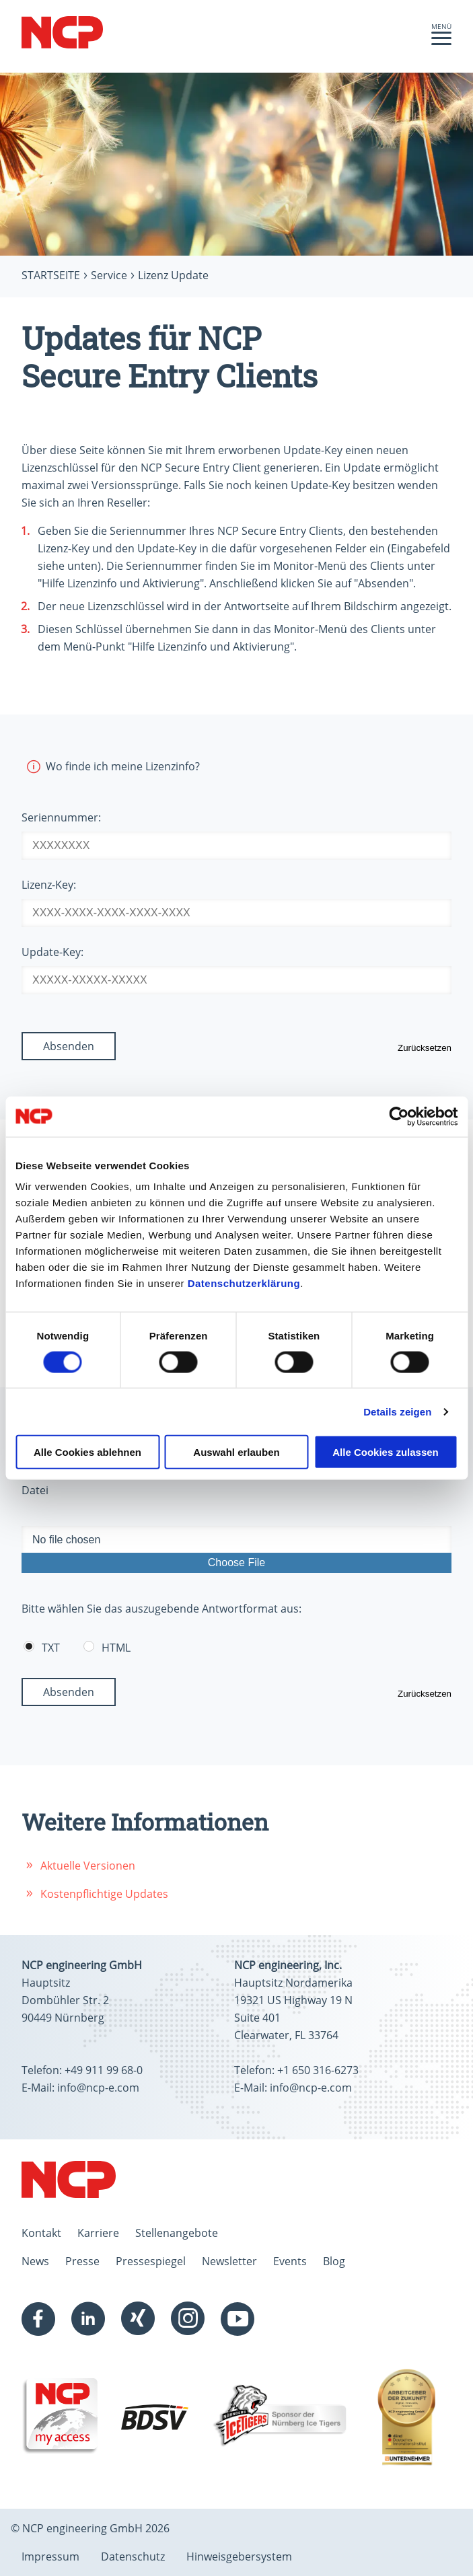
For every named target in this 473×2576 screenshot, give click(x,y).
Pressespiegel (151, 2261)
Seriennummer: (61, 817)
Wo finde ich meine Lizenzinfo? (111, 766)
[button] (441, 42)
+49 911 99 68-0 (104, 2070)
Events (290, 2261)
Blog (334, 2261)
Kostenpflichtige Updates (104, 1893)
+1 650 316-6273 (318, 2070)
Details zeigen (397, 1411)
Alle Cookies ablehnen (87, 1452)
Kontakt (41, 2232)
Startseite (51, 275)
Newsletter (229, 2261)
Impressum (50, 2556)
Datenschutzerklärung (244, 1283)
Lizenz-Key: (49, 884)
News (35, 2261)
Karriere (98, 2232)
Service (109, 275)
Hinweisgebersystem (239, 2556)
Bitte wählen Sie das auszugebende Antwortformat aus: (161, 1608)
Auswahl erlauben (236, 1452)
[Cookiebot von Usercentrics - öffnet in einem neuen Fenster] (399, 1116)
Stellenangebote (176, 2232)
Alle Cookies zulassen (385, 1452)
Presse (82, 2261)
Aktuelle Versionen (87, 1865)
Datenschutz (133, 2556)
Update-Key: (52, 952)
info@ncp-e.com (98, 2087)
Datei (35, 1490)
